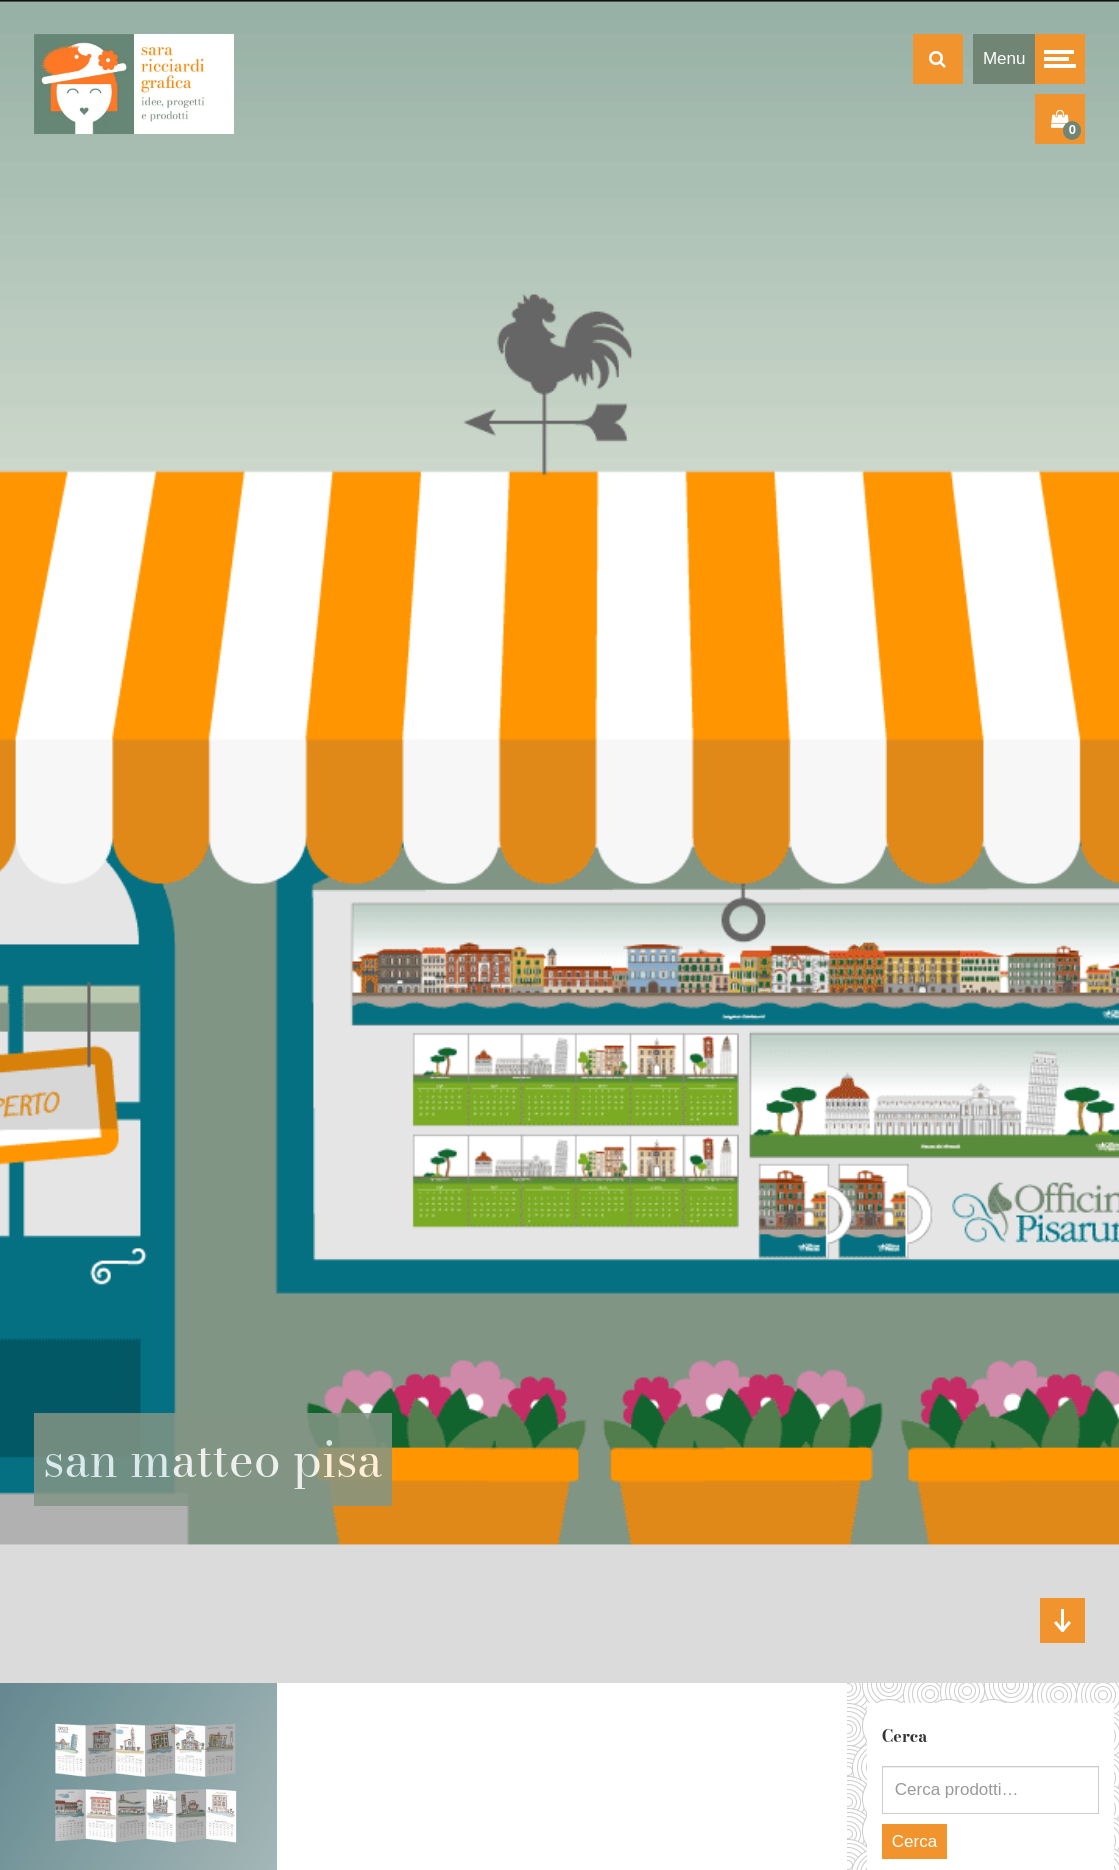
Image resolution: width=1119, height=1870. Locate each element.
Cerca (914, 1841)
